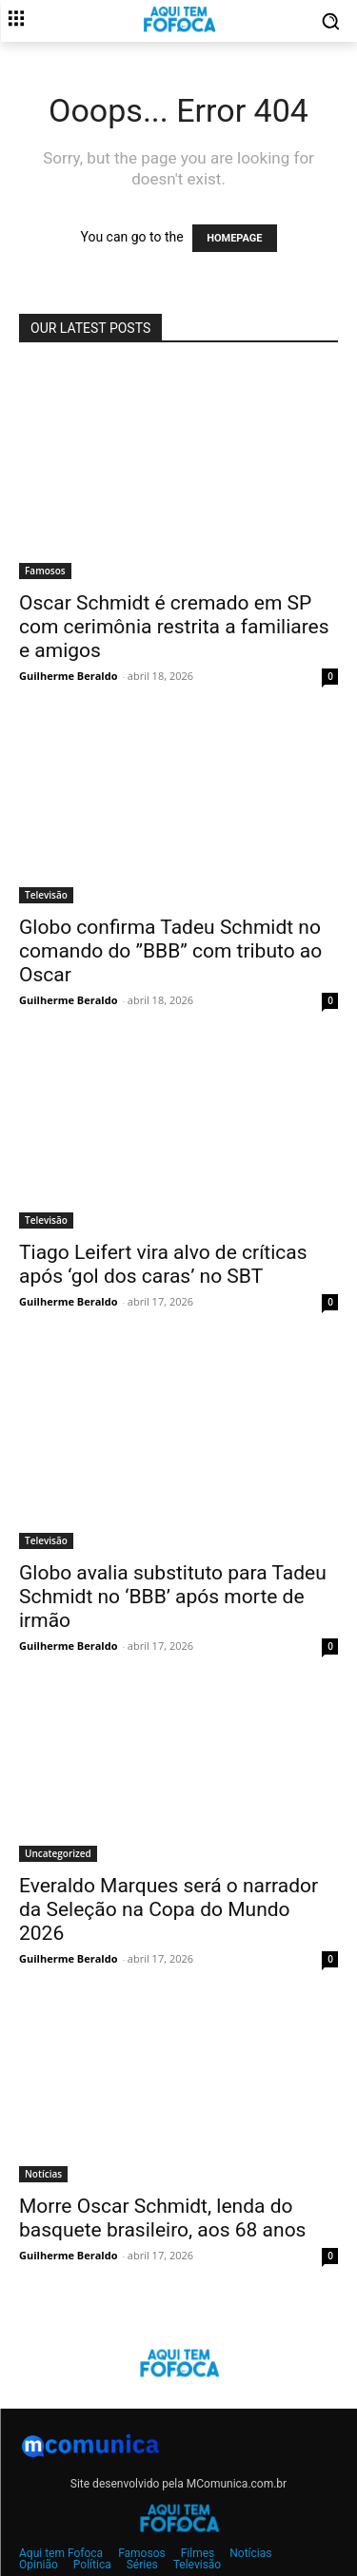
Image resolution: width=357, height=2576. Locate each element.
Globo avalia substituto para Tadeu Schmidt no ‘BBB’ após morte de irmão (173, 1596)
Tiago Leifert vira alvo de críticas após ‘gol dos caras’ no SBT (163, 1264)
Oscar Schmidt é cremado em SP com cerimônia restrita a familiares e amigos (174, 626)
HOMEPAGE (234, 238)
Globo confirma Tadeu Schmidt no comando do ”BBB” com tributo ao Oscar (170, 951)
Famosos (45, 570)
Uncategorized (58, 1853)
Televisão (46, 894)
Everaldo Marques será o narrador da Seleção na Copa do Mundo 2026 (168, 1909)
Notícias (43, 2173)
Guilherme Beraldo (68, 675)
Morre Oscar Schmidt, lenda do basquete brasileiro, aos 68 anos (162, 2218)
